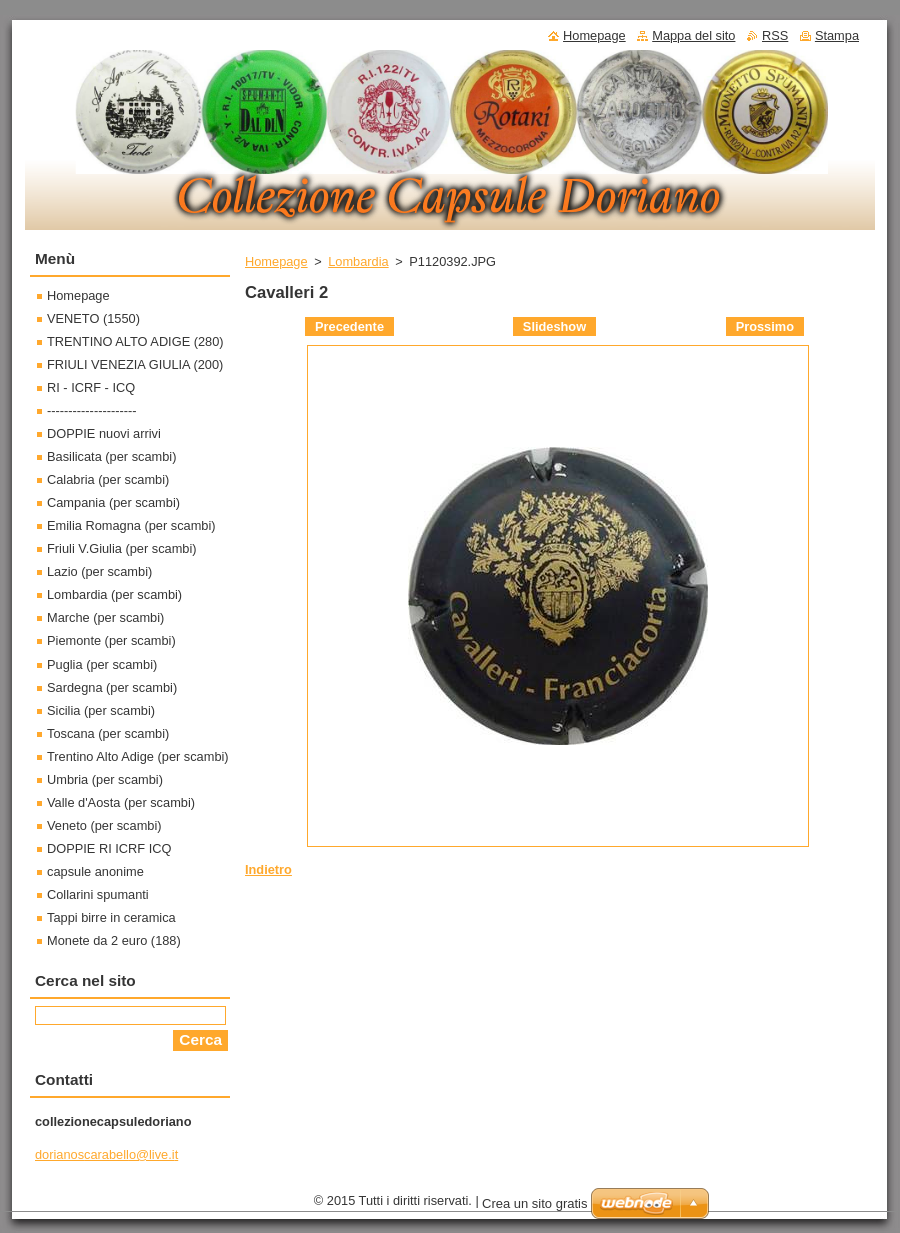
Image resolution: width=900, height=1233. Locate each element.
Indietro (268, 869)
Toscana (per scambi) (108, 733)
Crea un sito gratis (535, 1203)
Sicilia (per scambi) (101, 710)
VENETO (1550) (93, 318)
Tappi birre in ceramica (111, 917)
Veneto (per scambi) (104, 825)
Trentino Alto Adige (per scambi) (138, 756)
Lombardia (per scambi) (114, 594)
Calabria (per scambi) (108, 479)
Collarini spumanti (98, 894)
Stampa (837, 35)
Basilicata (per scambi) (111, 456)
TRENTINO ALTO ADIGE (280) (135, 341)
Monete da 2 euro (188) (114, 940)
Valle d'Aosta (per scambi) (121, 802)
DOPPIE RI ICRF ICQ (109, 848)
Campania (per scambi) (113, 502)
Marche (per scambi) (105, 617)
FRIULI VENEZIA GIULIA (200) (135, 364)
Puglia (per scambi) (102, 664)
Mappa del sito (693, 35)
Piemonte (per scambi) (111, 640)
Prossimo (765, 326)
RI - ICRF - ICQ (91, 387)
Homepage (276, 261)
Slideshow (554, 326)
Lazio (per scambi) (99, 571)
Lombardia (358, 261)
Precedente (349, 326)
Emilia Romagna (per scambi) (131, 525)
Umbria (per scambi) (105, 779)
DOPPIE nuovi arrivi (104, 433)
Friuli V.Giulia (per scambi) (122, 548)
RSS (775, 35)
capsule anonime (95, 871)
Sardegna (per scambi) (112, 687)
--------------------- (92, 410)
